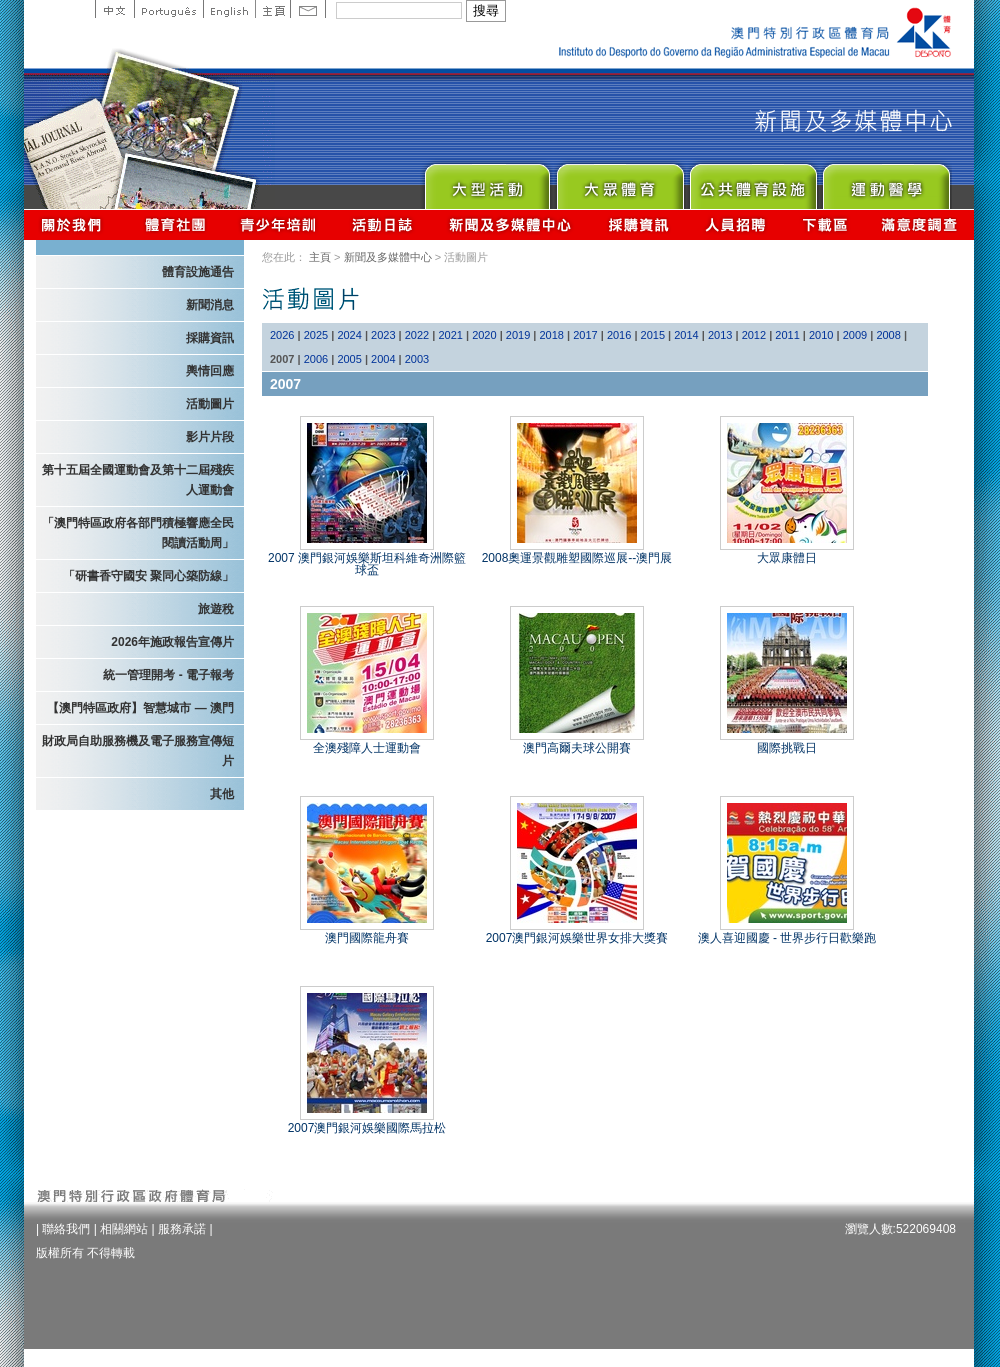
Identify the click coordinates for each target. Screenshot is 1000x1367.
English (229, 9)
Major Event (486, 181)
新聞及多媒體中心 (511, 224)
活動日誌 (383, 224)
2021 (450, 335)
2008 (888, 335)
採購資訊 (638, 224)
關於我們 (75, 224)
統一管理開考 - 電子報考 (168, 675)
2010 (821, 335)
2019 (518, 335)
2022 (417, 335)
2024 (349, 335)
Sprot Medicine (885, 181)
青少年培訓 (279, 224)
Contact (308, 9)
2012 (754, 335)
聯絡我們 (66, 1229)
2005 (349, 359)
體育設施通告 (198, 272)
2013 (720, 335)
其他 (222, 794)
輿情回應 (210, 371)
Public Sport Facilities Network (752, 181)
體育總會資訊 (175, 224)
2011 (787, 335)
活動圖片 (210, 404)
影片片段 (210, 437)
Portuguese (168, 9)
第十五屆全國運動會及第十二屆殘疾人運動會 (138, 480)
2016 (619, 335)
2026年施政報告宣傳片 (172, 642)
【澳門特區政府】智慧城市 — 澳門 (140, 708)
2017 (585, 335)
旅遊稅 (216, 609)
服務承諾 (182, 1229)
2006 (316, 359)
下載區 (824, 224)
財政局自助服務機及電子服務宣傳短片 (138, 751)
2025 (316, 335)
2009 (855, 335)
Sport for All (619, 181)
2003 (417, 359)
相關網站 (124, 1229)
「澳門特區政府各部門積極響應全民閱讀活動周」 (138, 533)
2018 (552, 335)
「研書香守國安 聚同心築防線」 (148, 576)
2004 (383, 359)
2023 (383, 335)
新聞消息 (210, 305)
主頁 (272, 9)
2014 (686, 335)
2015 (653, 335)
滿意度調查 (920, 224)
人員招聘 (735, 224)
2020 (484, 335)
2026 (282, 335)
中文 (114, 9)
